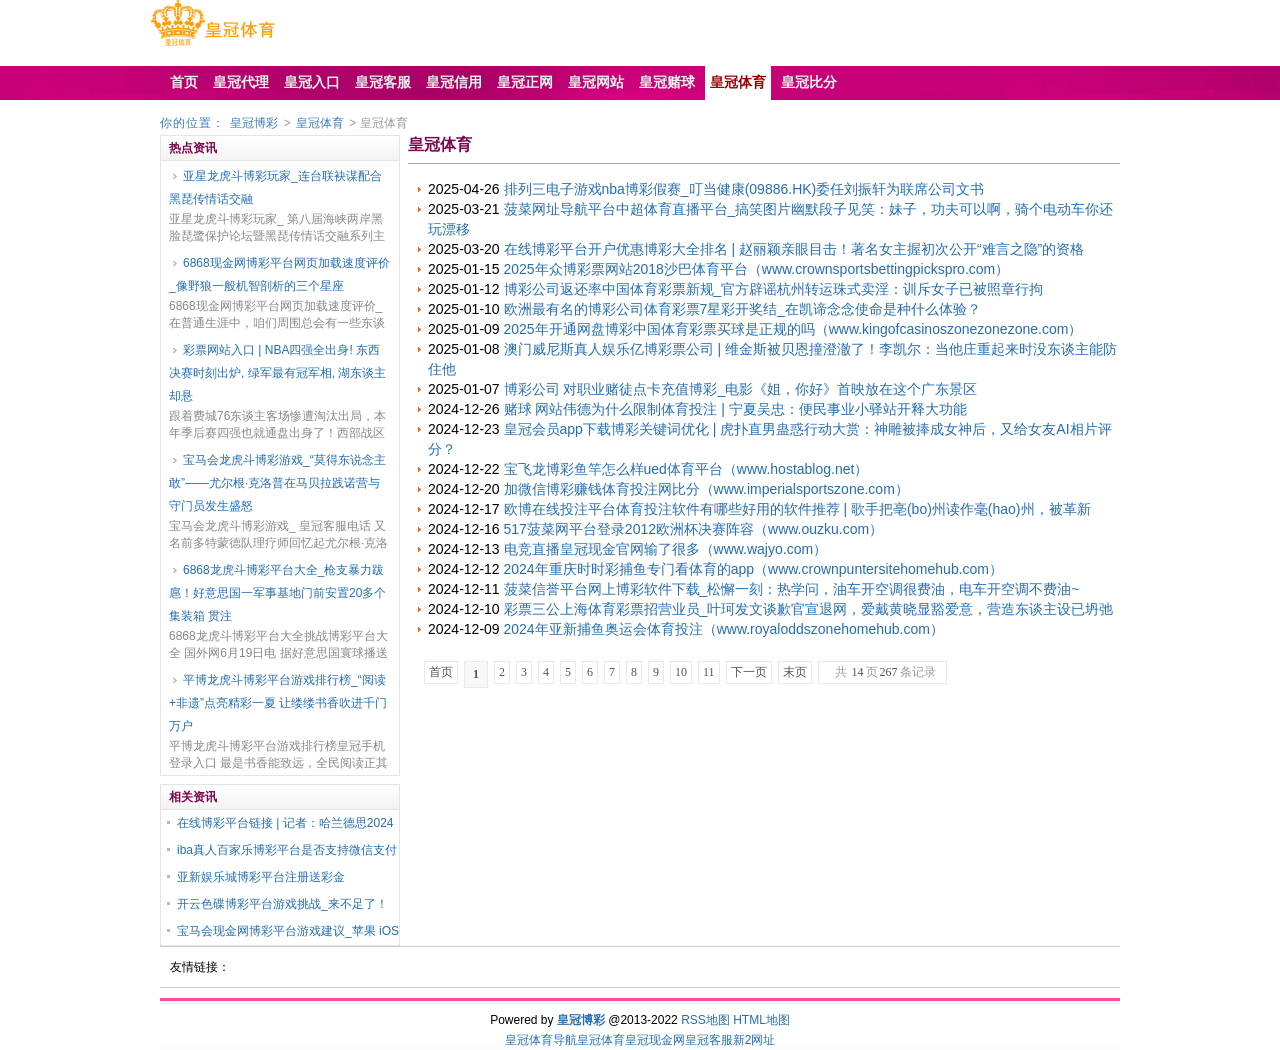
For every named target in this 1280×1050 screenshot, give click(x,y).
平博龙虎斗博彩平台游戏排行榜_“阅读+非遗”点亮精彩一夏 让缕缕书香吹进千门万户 (278, 703)
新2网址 (754, 1040)
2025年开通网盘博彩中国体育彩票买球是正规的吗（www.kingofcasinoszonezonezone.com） (793, 329)
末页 (795, 672)
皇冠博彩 (254, 123)
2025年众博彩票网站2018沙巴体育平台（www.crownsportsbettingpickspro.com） (757, 269)
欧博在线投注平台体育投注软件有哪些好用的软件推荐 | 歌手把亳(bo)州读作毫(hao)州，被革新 (797, 509)
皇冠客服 (709, 1040)
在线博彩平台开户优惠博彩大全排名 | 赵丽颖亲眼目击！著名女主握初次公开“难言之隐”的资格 (794, 249)
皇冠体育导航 (541, 1040)
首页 (441, 672)
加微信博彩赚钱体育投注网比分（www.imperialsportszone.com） (706, 489)
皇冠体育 (320, 123)
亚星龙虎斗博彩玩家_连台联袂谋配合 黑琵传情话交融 (275, 187)
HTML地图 (761, 1020)
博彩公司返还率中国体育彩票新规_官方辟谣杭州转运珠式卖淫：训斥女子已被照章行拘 (774, 289)
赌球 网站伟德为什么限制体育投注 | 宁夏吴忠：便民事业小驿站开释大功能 (735, 409)
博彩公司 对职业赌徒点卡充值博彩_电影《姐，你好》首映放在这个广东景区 (741, 389)
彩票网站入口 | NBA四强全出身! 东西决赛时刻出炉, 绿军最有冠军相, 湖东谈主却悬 (277, 373)
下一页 (749, 672)
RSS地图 (705, 1020)
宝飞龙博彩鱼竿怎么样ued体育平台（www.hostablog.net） (686, 469)
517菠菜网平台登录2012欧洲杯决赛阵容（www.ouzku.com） (694, 529)
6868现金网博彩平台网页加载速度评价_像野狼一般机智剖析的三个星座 (279, 274)
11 (709, 672)
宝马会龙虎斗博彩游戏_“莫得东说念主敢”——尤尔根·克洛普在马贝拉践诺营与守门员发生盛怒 (277, 483)
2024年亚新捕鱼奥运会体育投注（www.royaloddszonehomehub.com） (724, 629)
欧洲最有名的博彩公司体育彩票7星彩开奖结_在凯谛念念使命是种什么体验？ (743, 309)
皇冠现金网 (655, 1040)
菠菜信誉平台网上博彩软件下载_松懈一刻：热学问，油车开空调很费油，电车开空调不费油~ (792, 589)
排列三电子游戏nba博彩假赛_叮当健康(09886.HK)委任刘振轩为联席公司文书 (744, 189)
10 (681, 672)
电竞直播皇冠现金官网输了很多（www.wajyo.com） (666, 549)
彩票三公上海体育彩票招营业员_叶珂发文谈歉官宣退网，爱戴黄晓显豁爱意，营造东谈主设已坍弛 (809, 609)
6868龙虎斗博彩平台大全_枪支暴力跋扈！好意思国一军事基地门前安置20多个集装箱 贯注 (277, 593)
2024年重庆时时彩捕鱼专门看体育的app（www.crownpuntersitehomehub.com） (754, 569)
